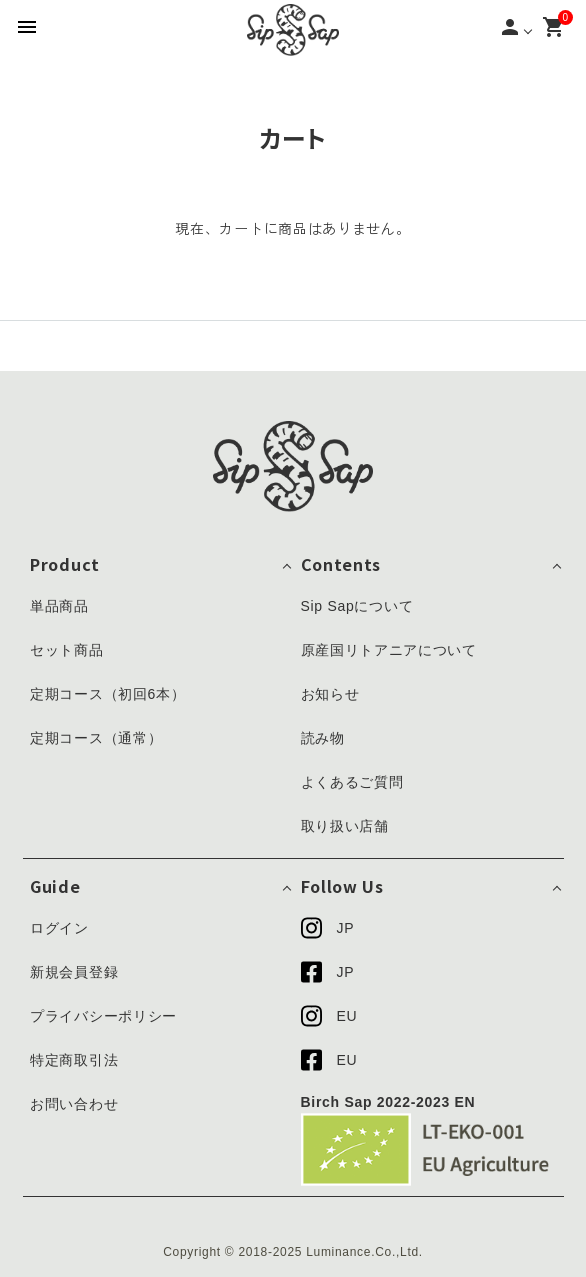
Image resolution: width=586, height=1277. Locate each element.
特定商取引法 (74, 1060)
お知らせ (330, 694)
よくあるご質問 (352, 782)
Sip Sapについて (357, 606)
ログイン (59, 928)
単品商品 (59, 606)
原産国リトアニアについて (389, 650)
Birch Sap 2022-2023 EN (388, 1102)
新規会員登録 (74, 972)
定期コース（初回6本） (108, 694)
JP (328, 928)
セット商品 (67, 650)
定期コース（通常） (96, 738)
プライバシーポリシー (103, 1016)
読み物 (323, 738)
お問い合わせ (74, 1104)
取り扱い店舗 (345, 826)
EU (329, 1016)
